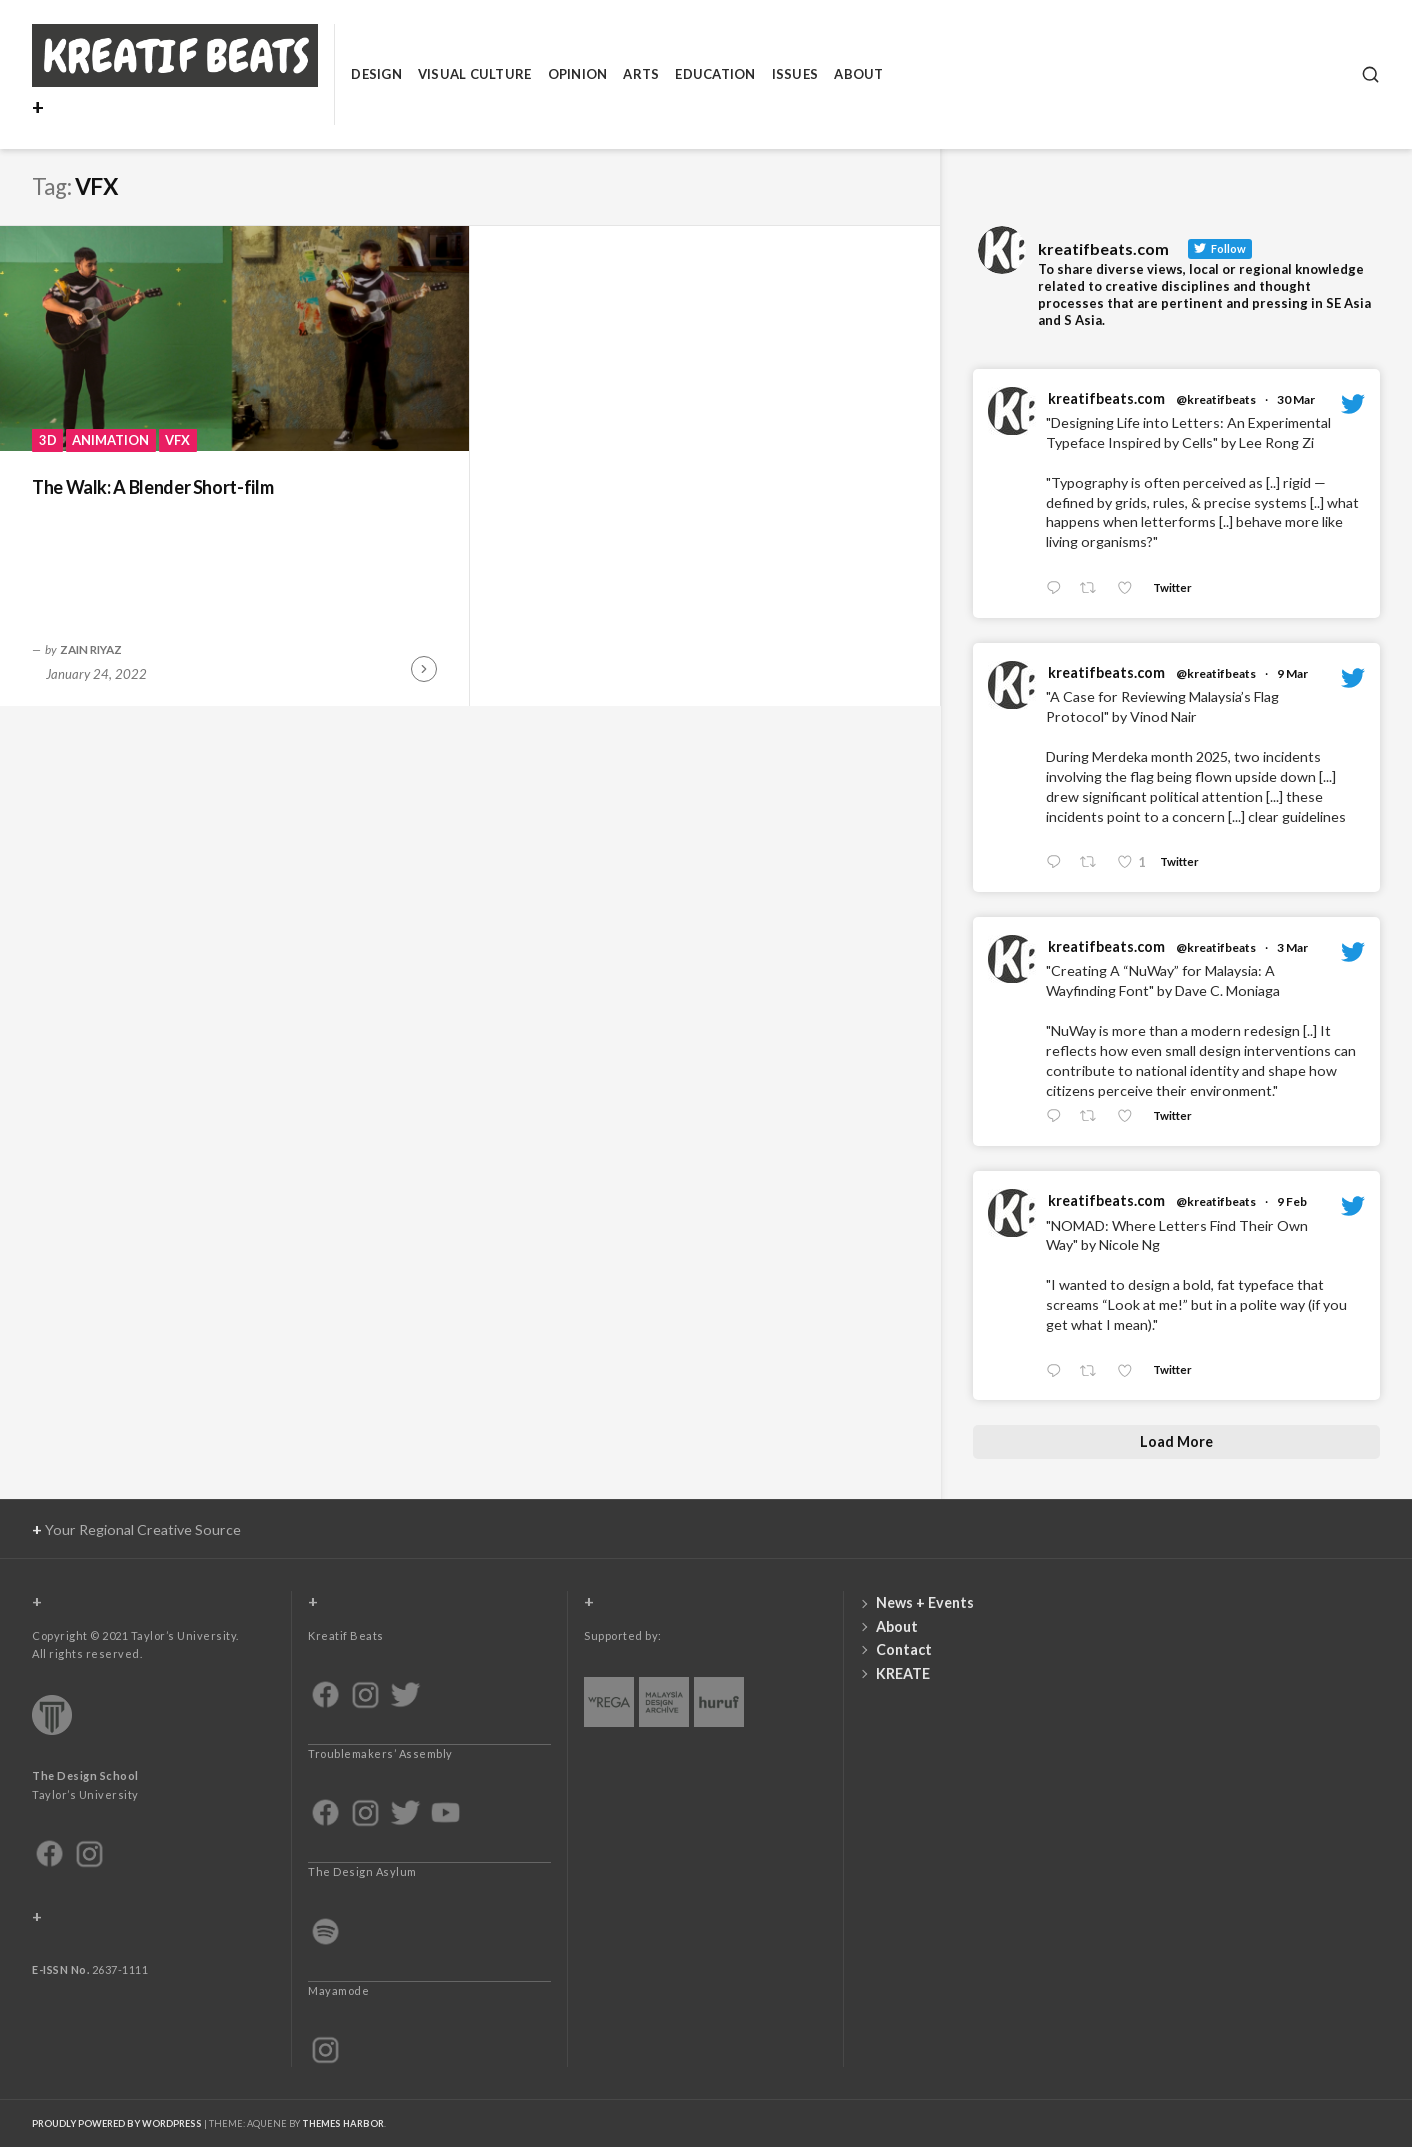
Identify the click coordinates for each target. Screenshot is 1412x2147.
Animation (110, 440)
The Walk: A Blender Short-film (152, 487)
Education (715, 74)
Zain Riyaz (91, 649)
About (858, 74)
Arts (641, 74)
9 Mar (1292, 673)
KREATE (903, 1673)
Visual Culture (475, 74)
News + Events (925, 1602)
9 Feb (1292, 1201)
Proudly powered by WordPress (117, 2123)
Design (376, 74)
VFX (177, 440)
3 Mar (1292, 947)
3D (48, 440)
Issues (795, 74)
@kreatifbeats (1216, 399)
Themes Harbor (343, 2123)
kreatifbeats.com (1106, 398)
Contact (904, 1649)
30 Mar (1296, 399)
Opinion (578, 74)
